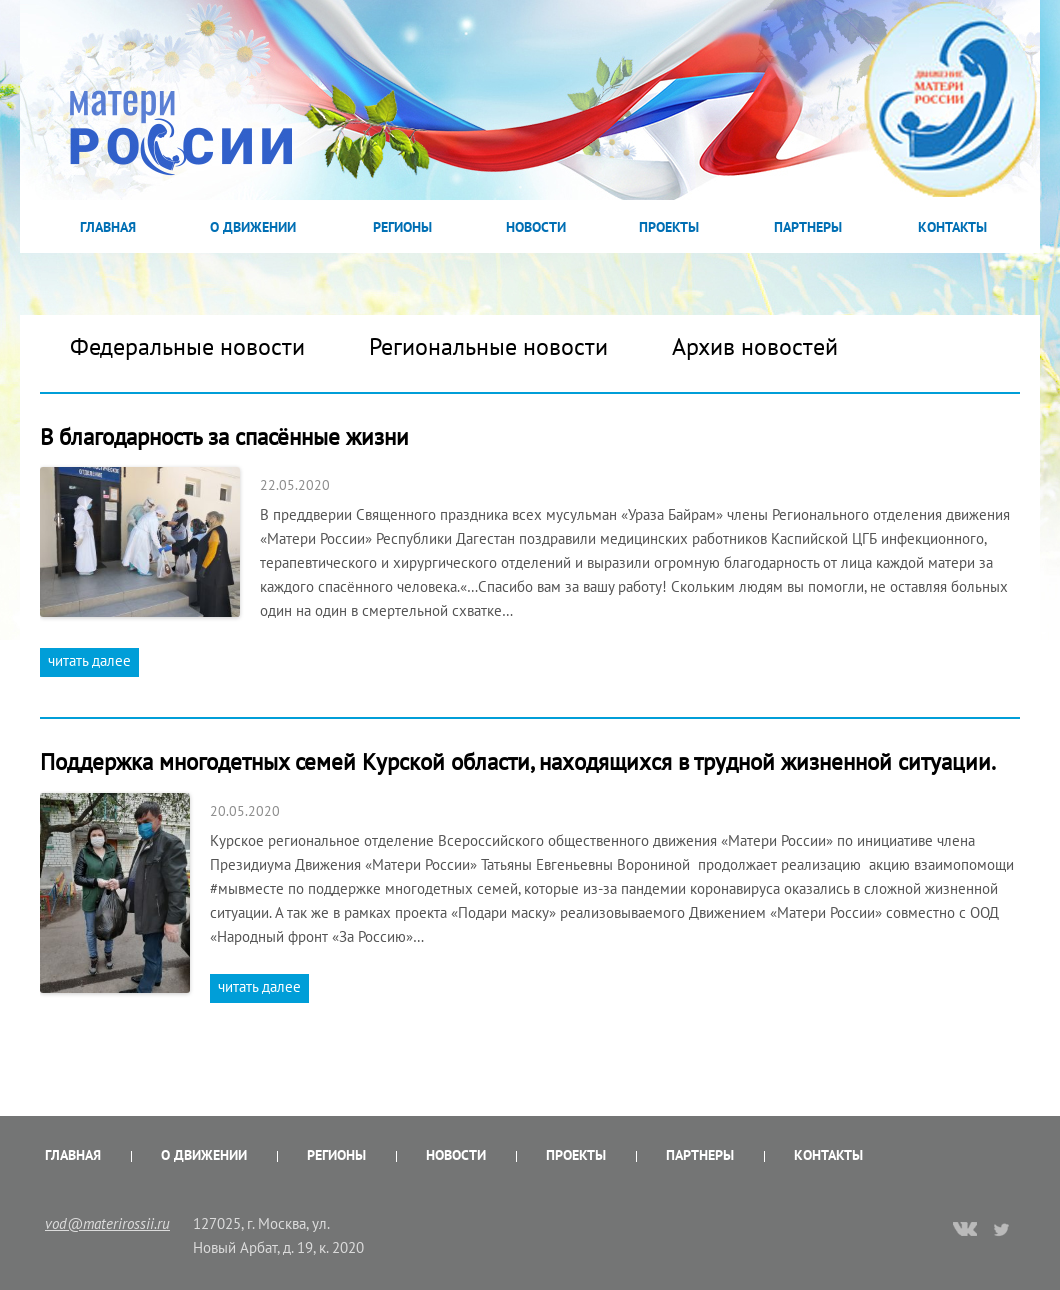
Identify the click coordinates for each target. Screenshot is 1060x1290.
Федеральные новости (187, 346)
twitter (1002, 1229)
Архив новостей (755, 346)
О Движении (253, 227)
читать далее (89, 660)
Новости (536, 227)
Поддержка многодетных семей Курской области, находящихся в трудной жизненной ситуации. (518, 761)
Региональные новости (488, 346)
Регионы (402, 227)
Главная (108, 227)
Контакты (952, 227)
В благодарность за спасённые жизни (224, 436)
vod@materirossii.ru (107, 1223)
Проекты (669, 227)
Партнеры (808, 227)
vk (965, 1231)
